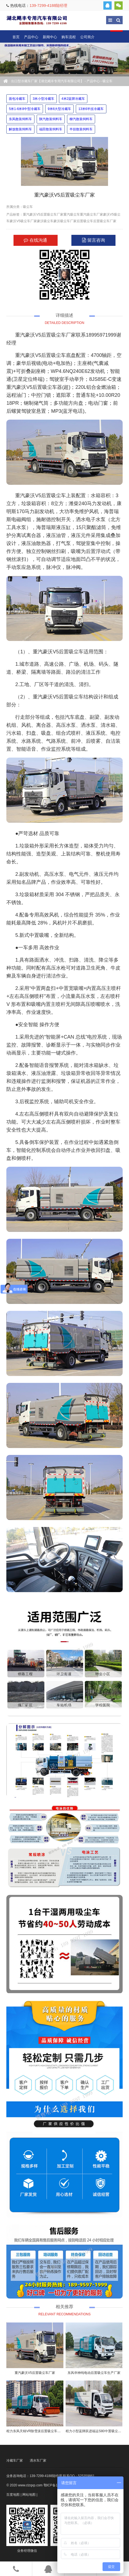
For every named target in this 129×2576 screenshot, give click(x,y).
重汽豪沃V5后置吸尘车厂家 (43, 214)
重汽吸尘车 (71, 214)
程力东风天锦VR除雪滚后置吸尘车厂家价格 (38, 2431)
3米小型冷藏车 (43, 99)
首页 (16, 37)
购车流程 (68, 37)
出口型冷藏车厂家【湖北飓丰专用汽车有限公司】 (36, 20)
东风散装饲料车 (20, 119)
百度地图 (13, 2495)
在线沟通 (35, 240)
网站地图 (29, 2495)
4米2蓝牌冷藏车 (73, 99)
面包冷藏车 (17, 99)
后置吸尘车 (85, 221)
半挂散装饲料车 (81, 129)
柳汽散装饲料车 (81, 119)
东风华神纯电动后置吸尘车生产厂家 (94, 2373)
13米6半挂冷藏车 (91, 109)
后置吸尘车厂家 (104, 221)
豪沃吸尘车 (45, 221)
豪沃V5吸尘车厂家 (23, 221)
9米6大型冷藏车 (59, 109)
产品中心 (31, 37)
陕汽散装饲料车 (50, 119)
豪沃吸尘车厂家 (65, 221)
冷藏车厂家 (14, 2460)
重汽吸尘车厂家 (91, 214)
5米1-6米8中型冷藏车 (25, 109)
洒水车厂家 (38, 2460)
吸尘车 (107, 81)
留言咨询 (93, 240)
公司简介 (87, 37)
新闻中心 (50, 37)
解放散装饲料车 (20, 129)
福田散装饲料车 (50, 129)
